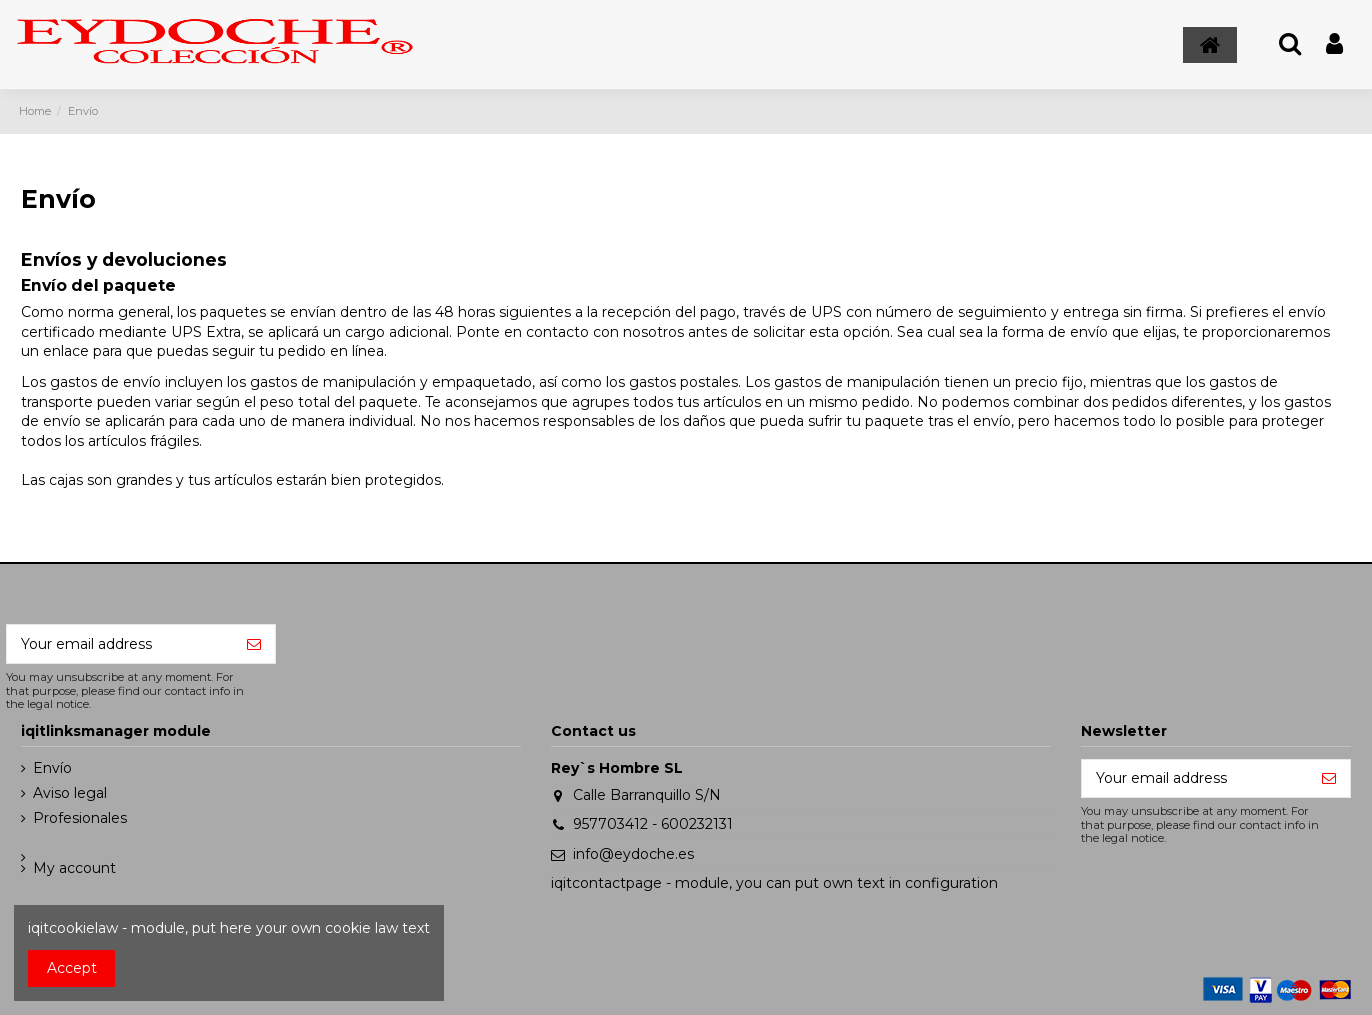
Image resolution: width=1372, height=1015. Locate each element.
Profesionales (80, 818)
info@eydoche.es (633, 854)
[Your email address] (120, 644)
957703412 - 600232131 (653, 824)
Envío (52, 768)
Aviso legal (70, 793)
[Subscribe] (254, 644)
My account (74, 868)
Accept (72, 968)
